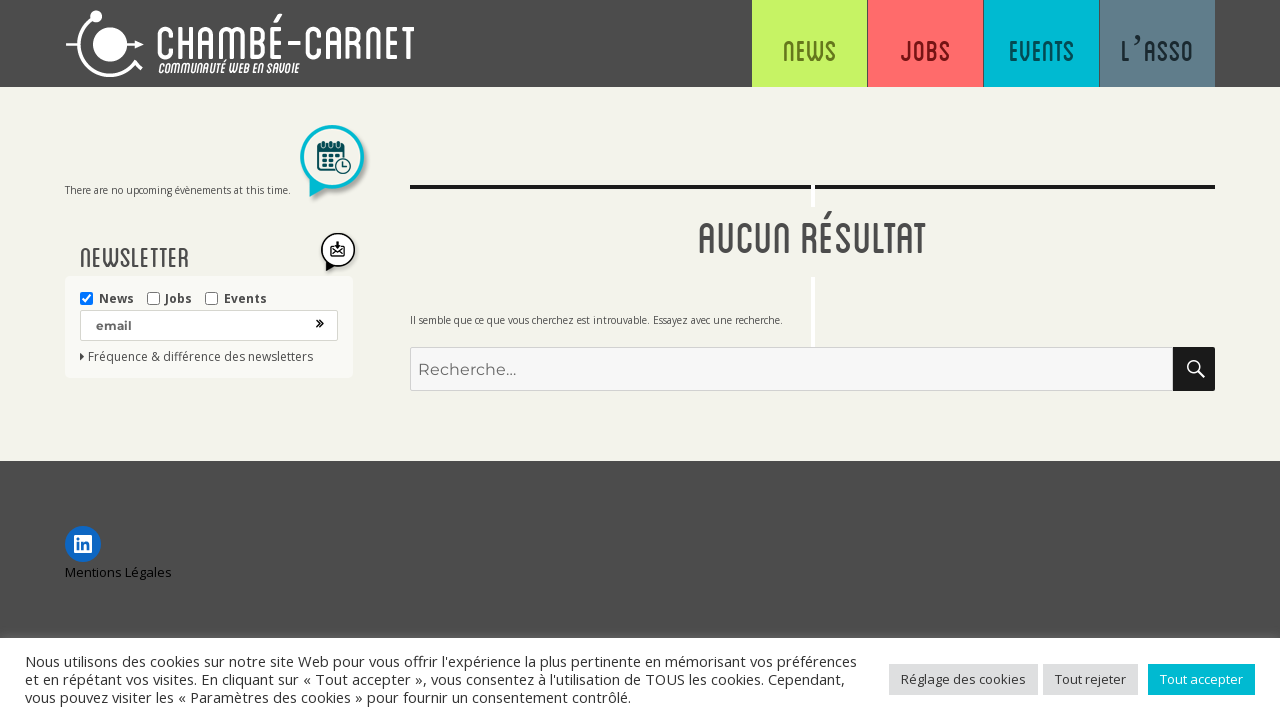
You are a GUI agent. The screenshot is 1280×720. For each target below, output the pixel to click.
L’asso (1157, 50)
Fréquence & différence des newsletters (200, 357)
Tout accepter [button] (1201, 679)
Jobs (925, 50)
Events (1042, 50)
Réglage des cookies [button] (963, 679)
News (810, 50)
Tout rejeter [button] (1090, 679)
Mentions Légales (118, 572)
